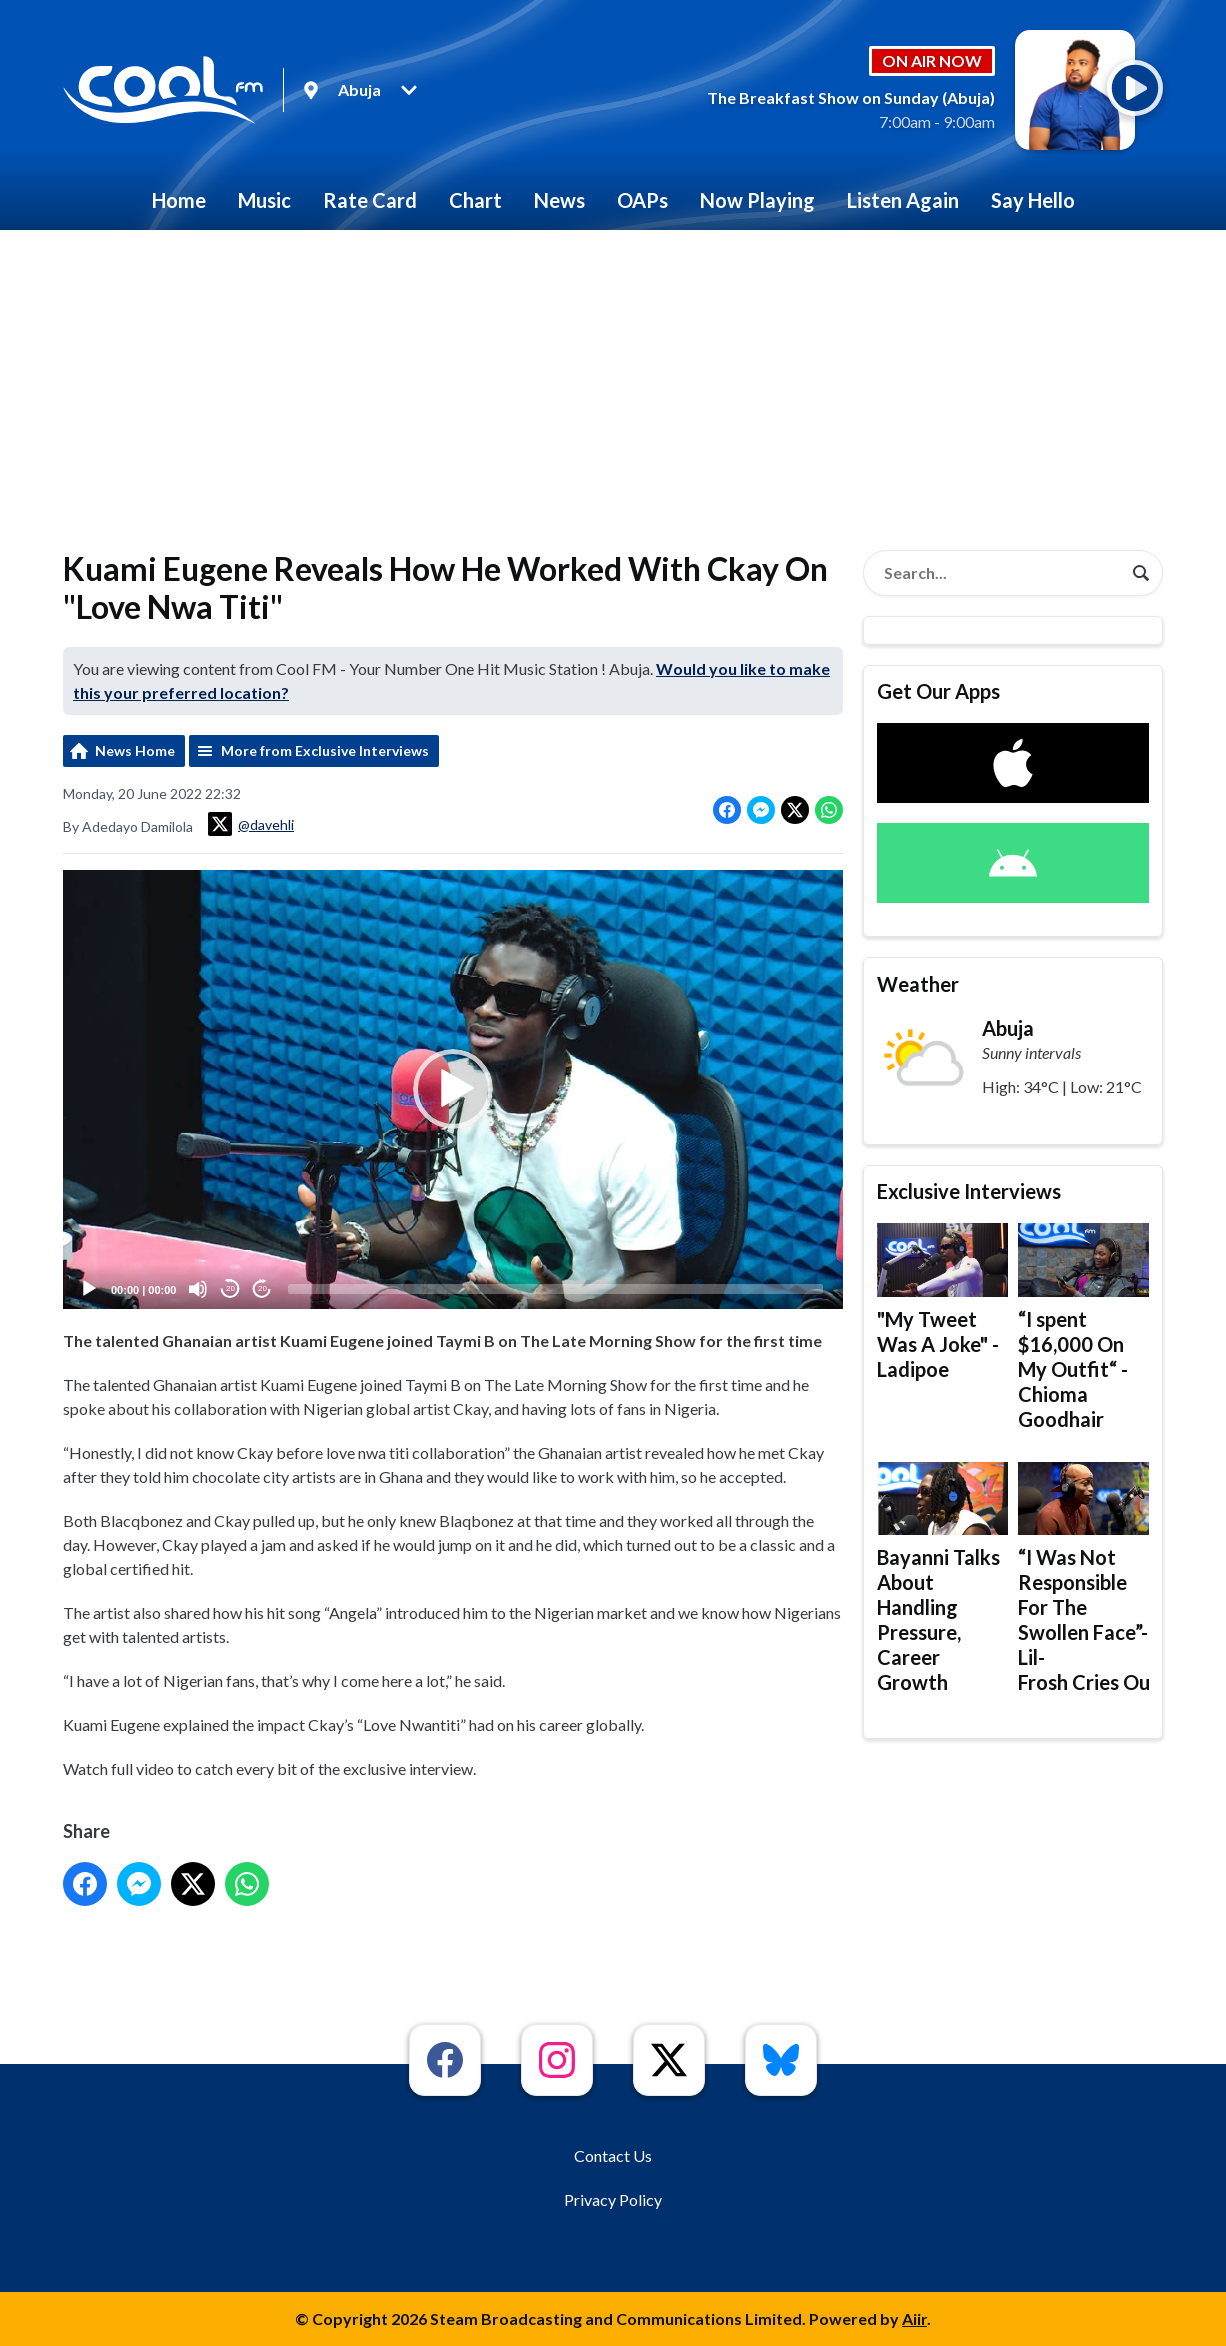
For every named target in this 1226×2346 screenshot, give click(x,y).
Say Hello (1033, 200)
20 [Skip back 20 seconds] (230, 1288)
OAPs (642, 200)
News (559, 200)
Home (179, 200)
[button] (453, 1089)
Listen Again (903, 200)
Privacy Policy (613, 2199)
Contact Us (613, 2155)
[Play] (89, 1289)
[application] (453, 1089)
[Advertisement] (613, 380)
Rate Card (370, 200)
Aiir (914, 2318)
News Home (135, 750)
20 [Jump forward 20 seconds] (262, 1288)
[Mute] (198, 1289)
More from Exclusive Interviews (325, 750)
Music (264, 200)
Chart (475, 200)
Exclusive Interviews (969, 1191)
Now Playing (757, 200)
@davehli (251, 824)
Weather (918, 984)
